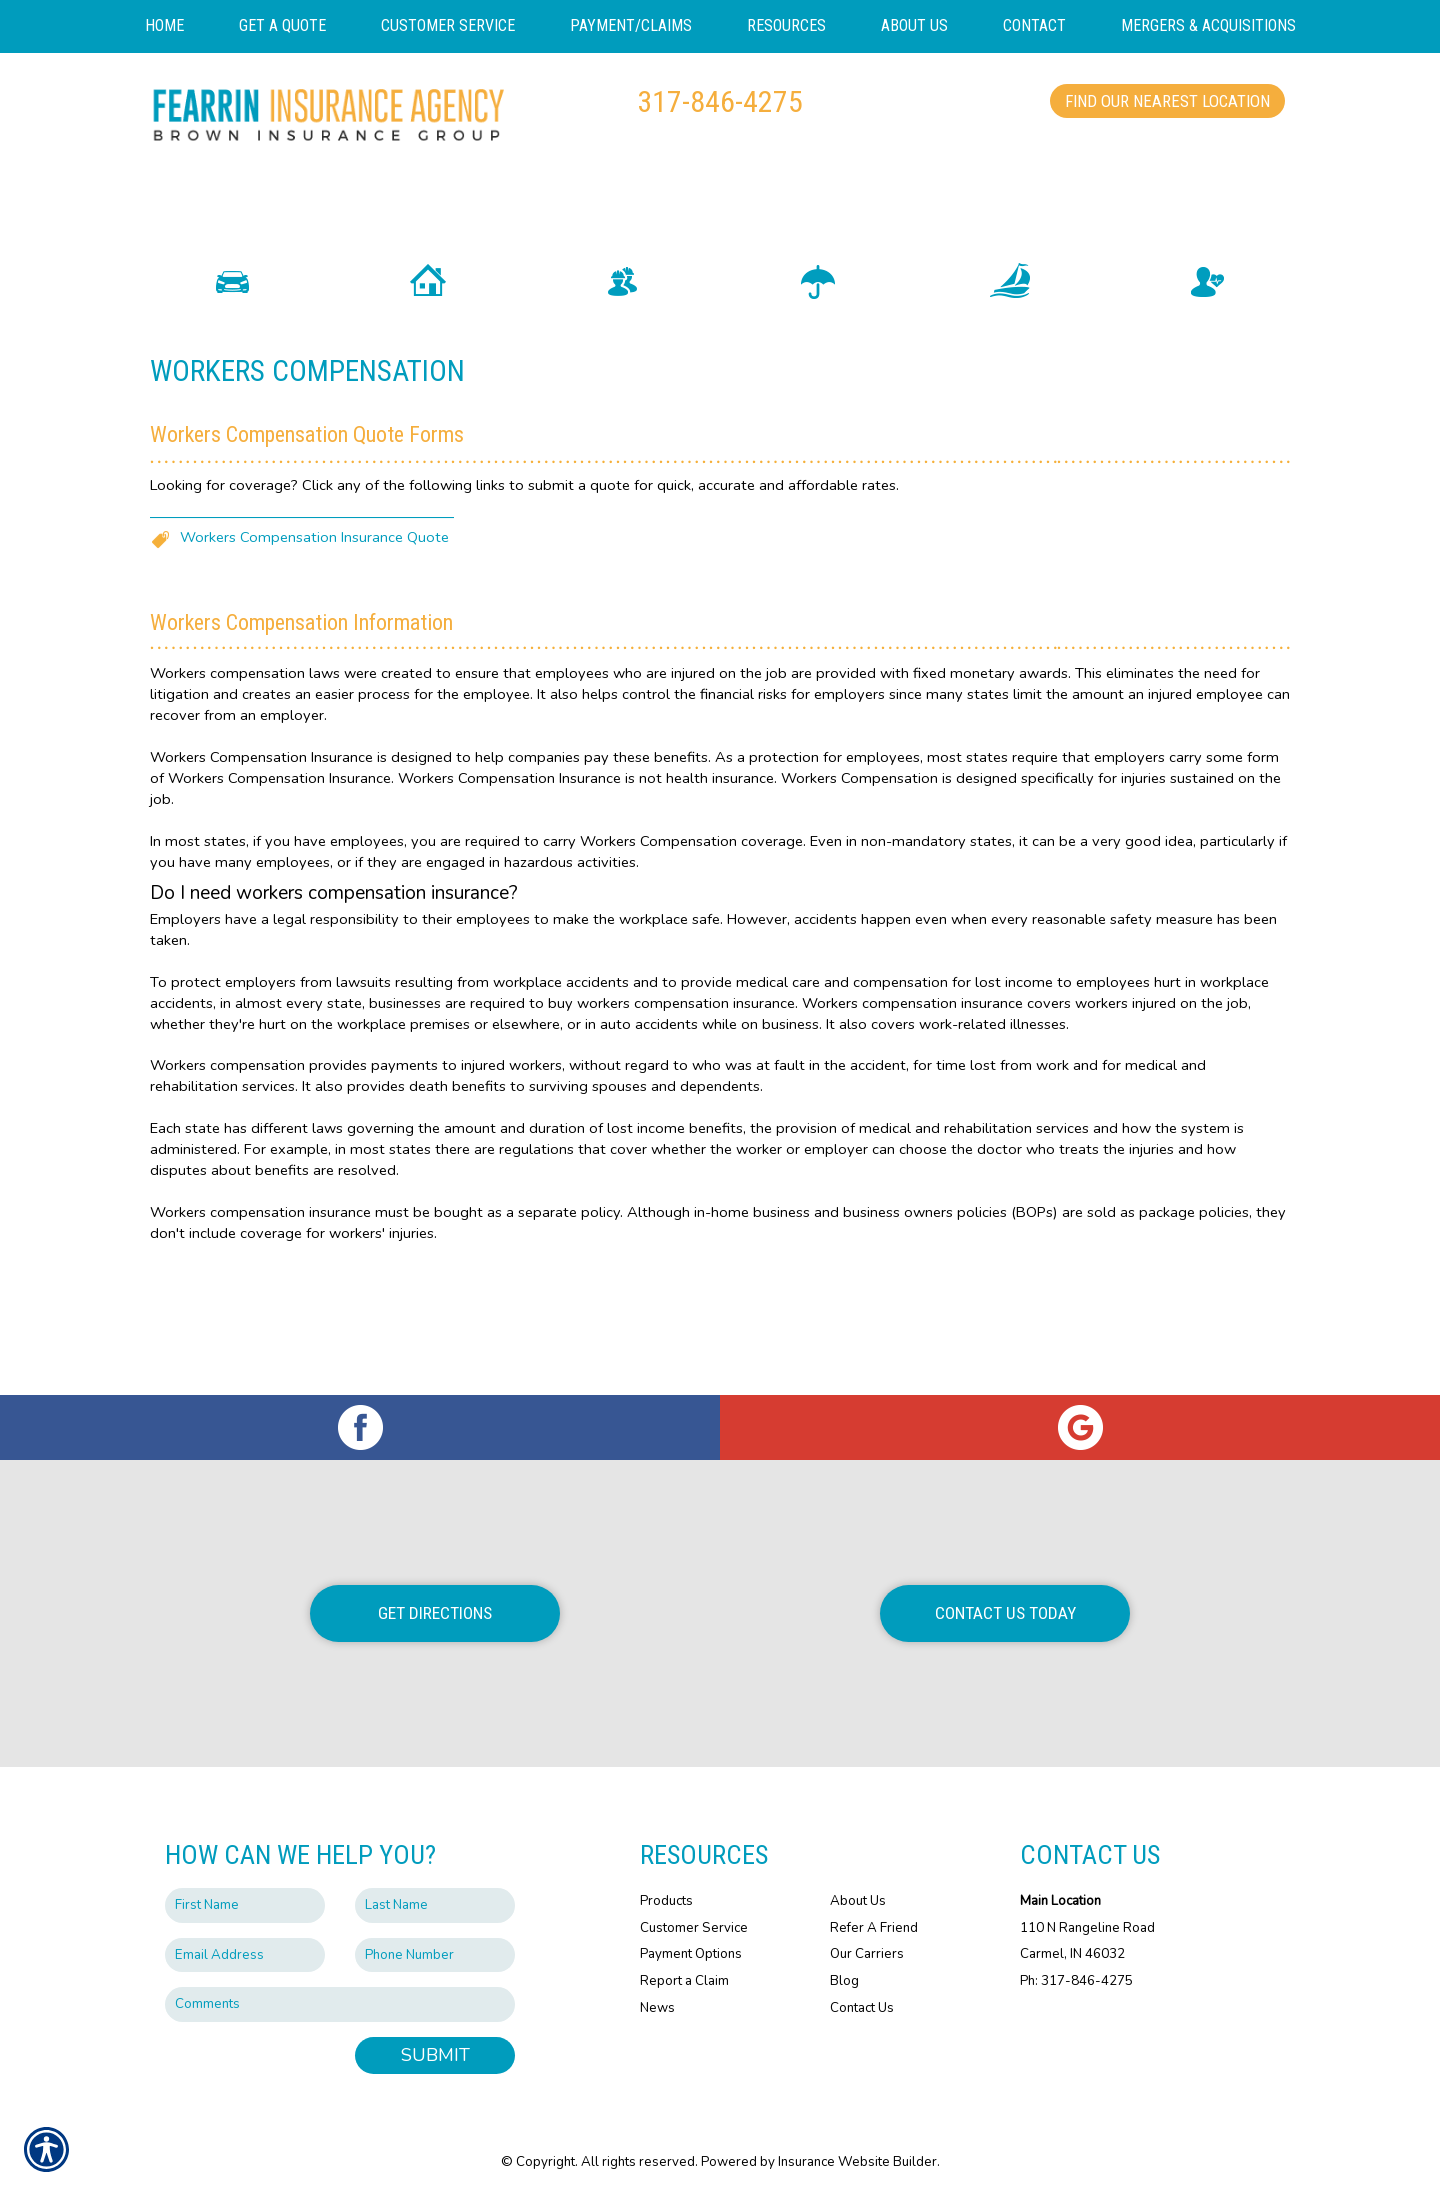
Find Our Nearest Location (1167, 101)
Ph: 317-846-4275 (1076, 1981)
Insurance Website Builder (857, 2162)
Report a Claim (684, 1981)
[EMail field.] (245, 1955)
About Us (858, 1901)
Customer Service (694, 1928)
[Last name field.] (435, 1905)
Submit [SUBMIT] (435, 2055)
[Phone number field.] (435, 1955)
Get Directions (435, 1613)
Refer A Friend (874, 1928)
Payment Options (691, 1955)
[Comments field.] (340, 2005)
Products (666, 1901)
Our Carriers (867, 1955)
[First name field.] (245, 1905)
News (657, 2008)
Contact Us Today (1005, 1613)
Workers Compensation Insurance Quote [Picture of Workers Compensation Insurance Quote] (314, 673)
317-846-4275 (720, 101)
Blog (844, 1981)
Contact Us (862, 2008)
